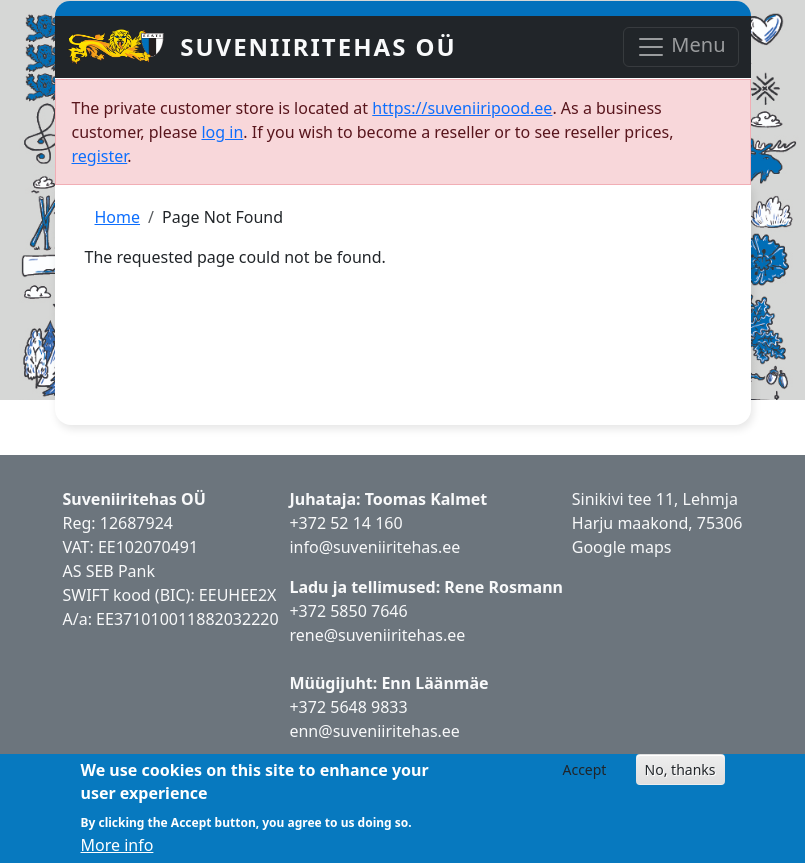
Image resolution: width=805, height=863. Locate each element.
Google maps (622, 547)
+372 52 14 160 (345, 523)
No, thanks (680, 769)
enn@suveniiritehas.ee (374, 731)
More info (117, 845)
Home (118, 217)
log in (222, 132)
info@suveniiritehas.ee (374, 547)
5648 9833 (371, 707)
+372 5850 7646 (348, 611)
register (100, 156)
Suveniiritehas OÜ (318, 46)
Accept (584, 769)
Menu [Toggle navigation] (680, 46)
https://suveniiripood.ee (462, 108)
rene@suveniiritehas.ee (377, 635)
